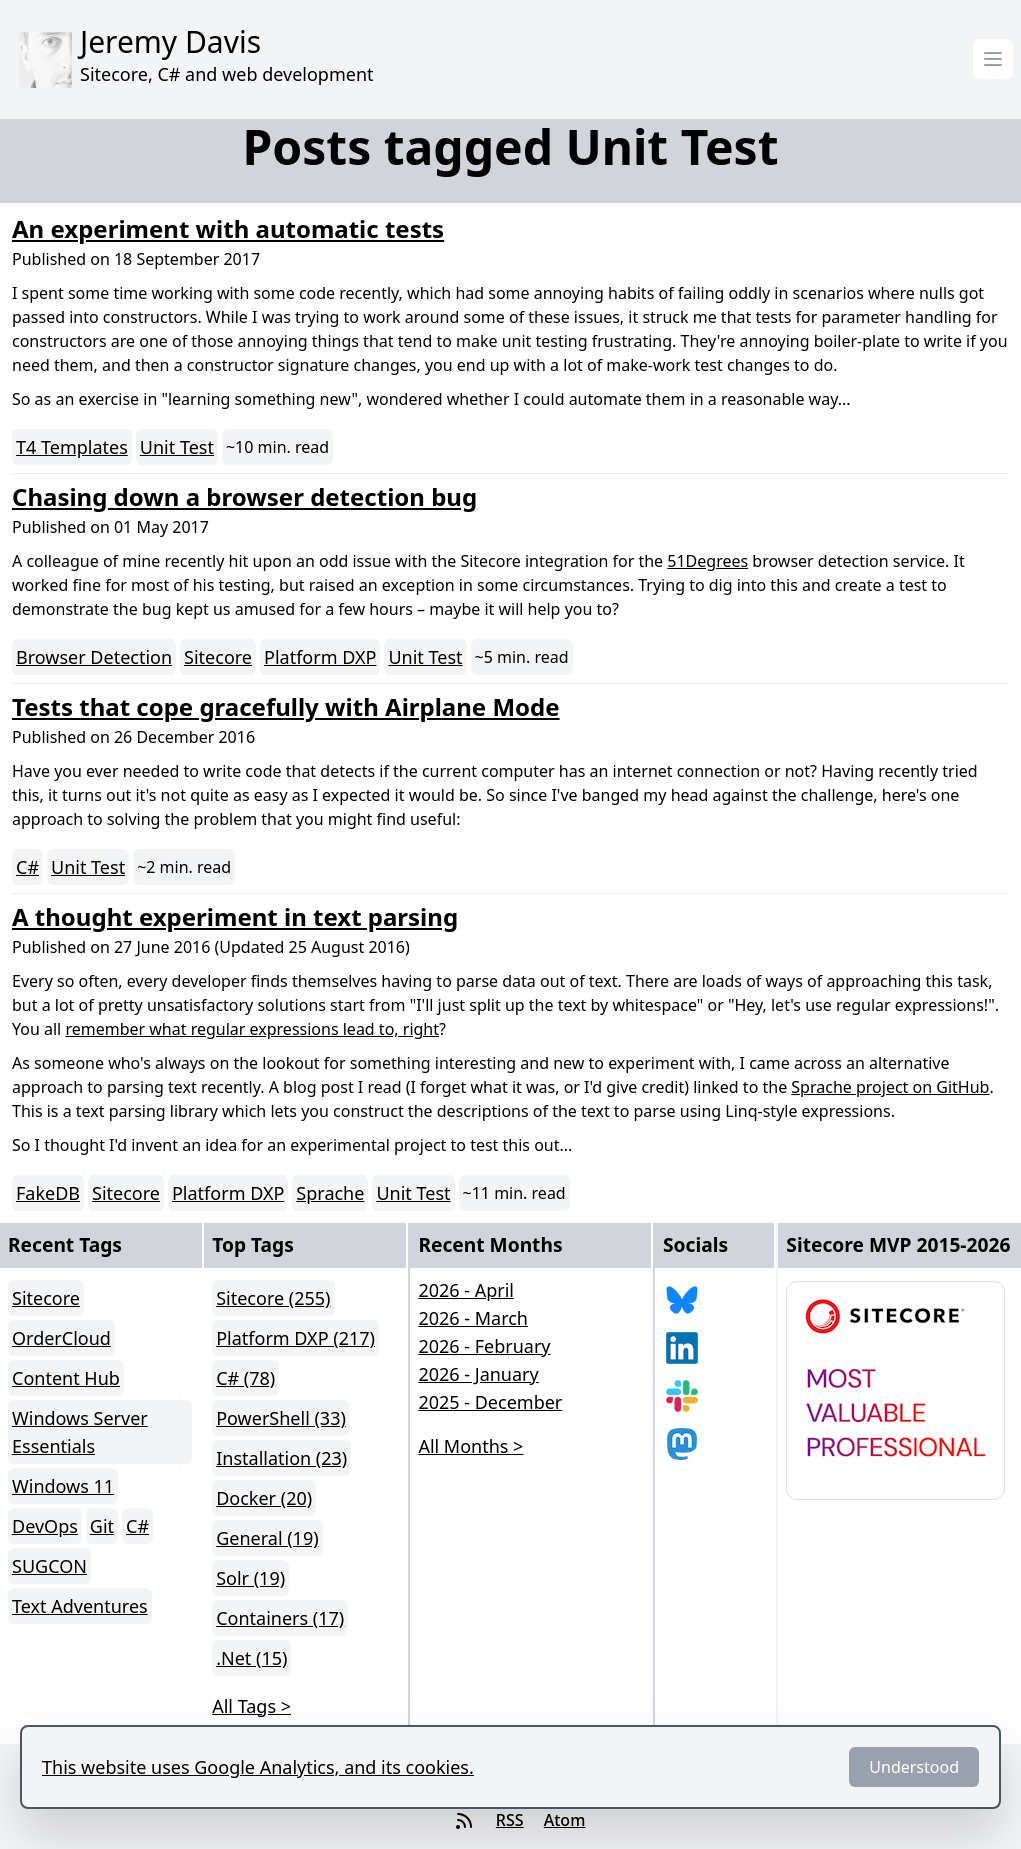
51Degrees (707, 561)
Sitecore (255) (273, 1298)
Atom (565, 1820)
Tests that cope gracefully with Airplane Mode (286, 706)
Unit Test (177, 447)
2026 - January (478, 1374)
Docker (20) (264, 1498)
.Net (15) (251, 1658)
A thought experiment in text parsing (235, 916)
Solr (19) (250, 1578)
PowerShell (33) (281, 1418)
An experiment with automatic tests (228, 228)
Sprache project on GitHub (890, 1087)
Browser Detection (94, 657)
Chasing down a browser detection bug (244, 496)
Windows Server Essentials (80, 1432)
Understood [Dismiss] (914, 1767)
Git (102, 1526)
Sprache (330, 1193)
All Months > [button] (470, 1446)
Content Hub (66, 1378)
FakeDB (48, 1193)
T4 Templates (72, 447)
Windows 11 (63, 1486)
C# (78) (245, 1378)
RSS (510, 1820)
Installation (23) (281, 1458)
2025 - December (490, 1402)
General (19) (267, 1538)
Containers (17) (280, 1618)
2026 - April (466, 1290)
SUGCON (49, 1566)
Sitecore (218, 657)
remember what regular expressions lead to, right (252, 1029)
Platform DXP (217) (295, 1338)
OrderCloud (61, 1338)
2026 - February (484, 1346)
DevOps (45, 1526)
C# (27, 867)
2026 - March (473, 1318)
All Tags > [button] (251, 1706)
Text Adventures (80, 1606)
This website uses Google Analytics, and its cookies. (258, 1767)
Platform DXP (320, 657)
